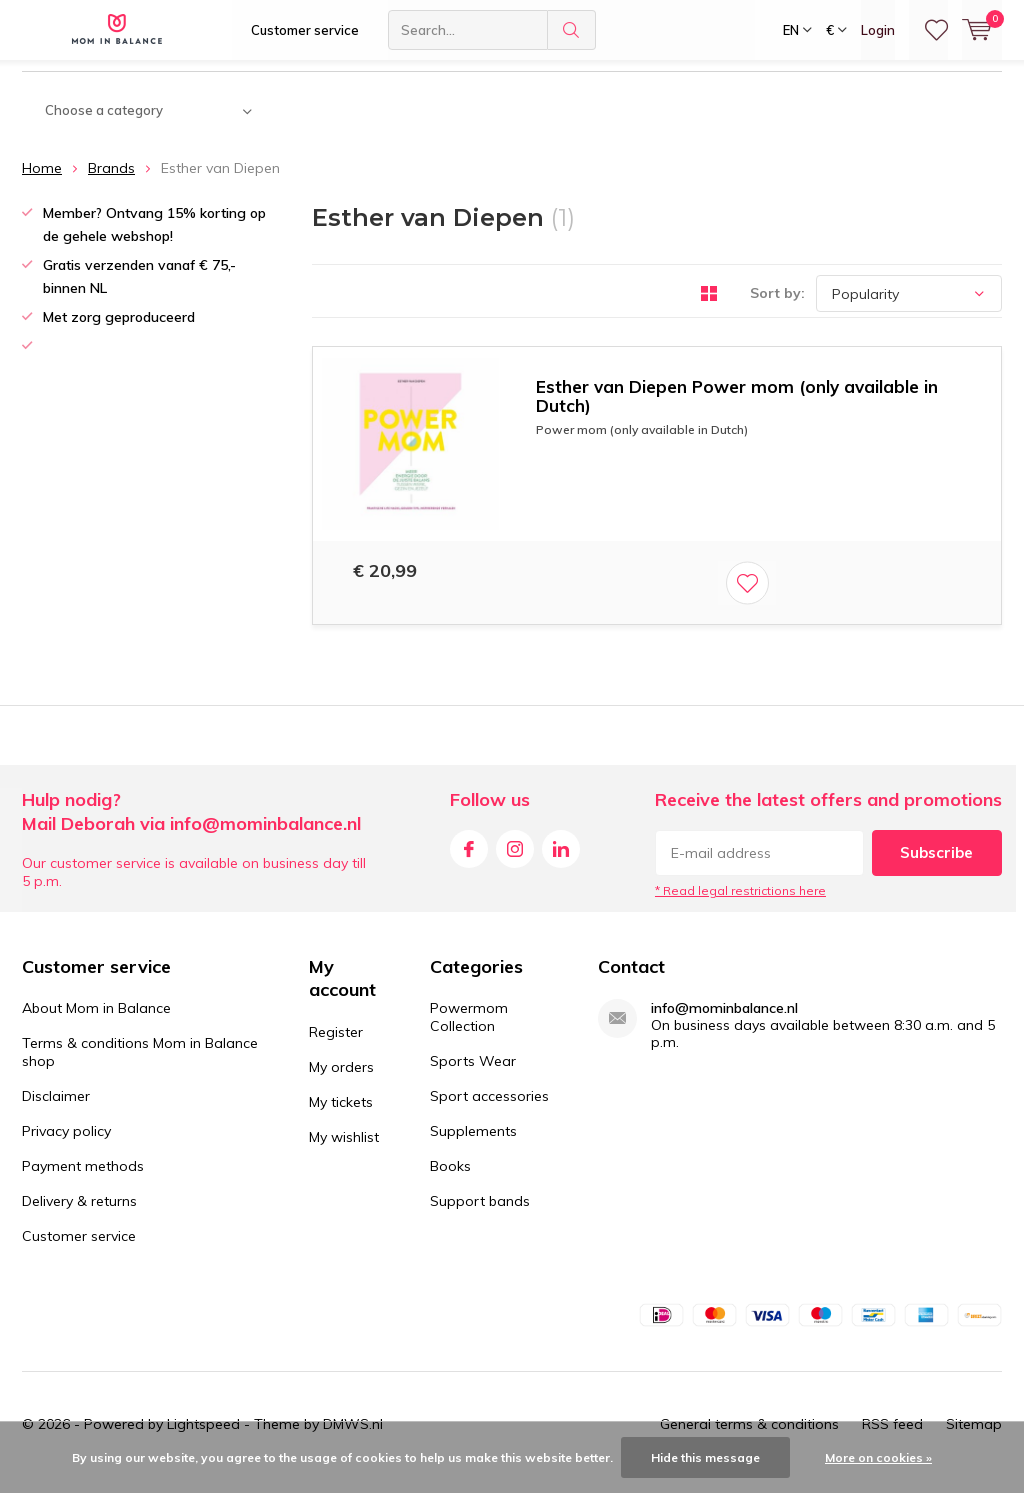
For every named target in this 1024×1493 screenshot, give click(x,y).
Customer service (305, 30)
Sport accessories (489, 1111)
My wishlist (344, 1152)
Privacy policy (66, 1146)
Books (450, 1181)
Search (572, 30)
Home (42, 183)
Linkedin (561, 859)
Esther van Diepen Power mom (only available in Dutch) (737, 411)
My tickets (341, 1117)
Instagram (515, 859)
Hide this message (705, 1457)
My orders (341, 1082)
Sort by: (777, 308)
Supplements (473, 1146)
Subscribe (936, 867)
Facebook (469, 859)
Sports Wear (473, 1076)
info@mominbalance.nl (724, 1023)
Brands (111, 183)
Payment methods (83, 1181)
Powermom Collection (469, 1032)
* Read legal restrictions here (740, 905)
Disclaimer (56, 1111)
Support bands (480, 1216)
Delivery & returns (79, 1216)
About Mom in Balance (96, 1023)
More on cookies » (878, 1457)
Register (336, 1047)
